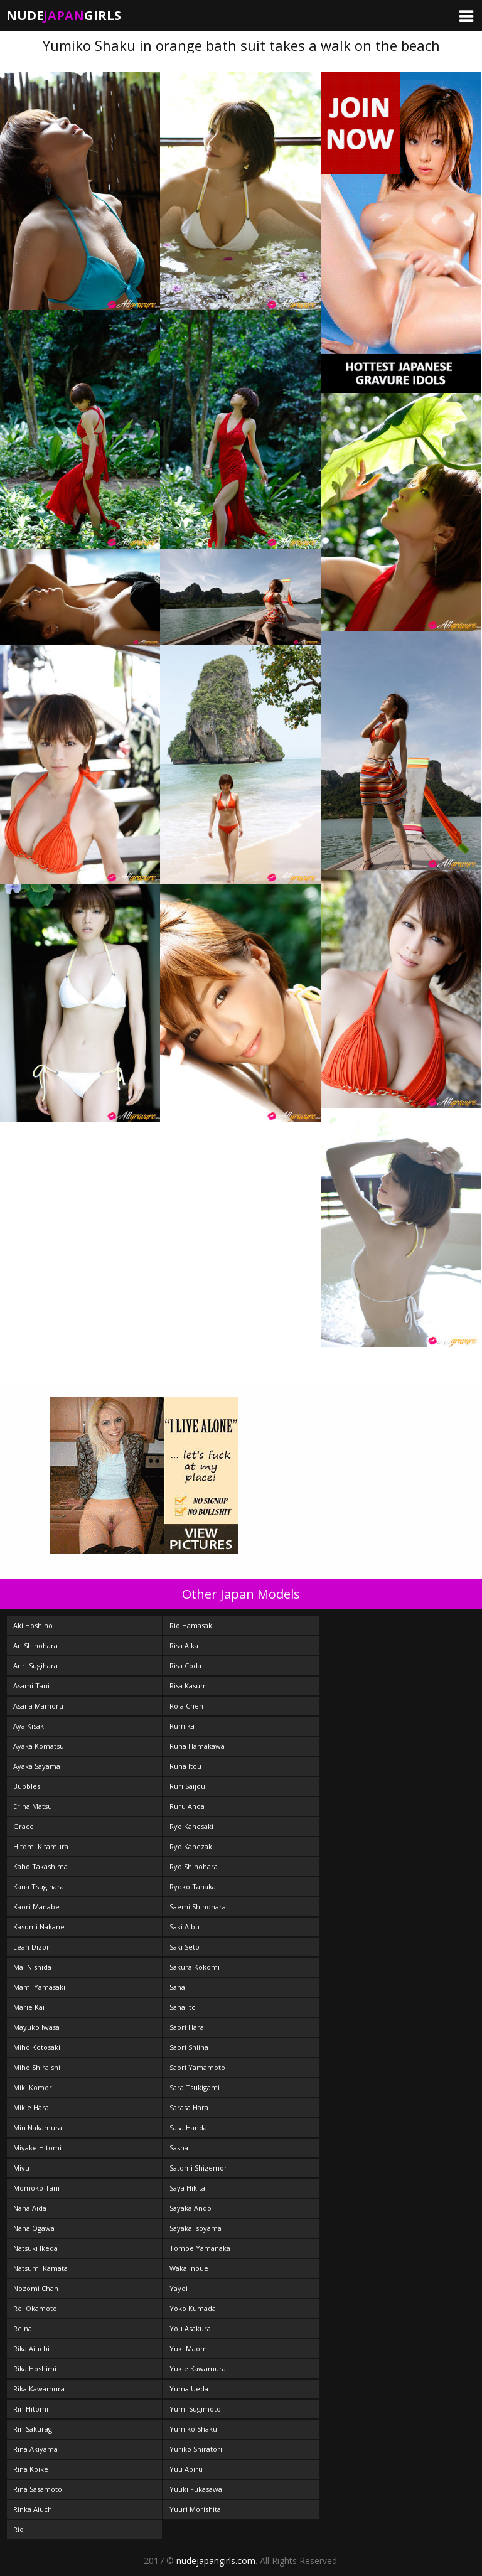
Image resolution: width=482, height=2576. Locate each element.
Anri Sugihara (35, 1665)
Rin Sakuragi (33, 2429)
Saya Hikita (187, 2187)
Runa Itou (185, 1766)
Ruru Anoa (187, 1806)
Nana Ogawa (34, 2228)
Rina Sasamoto (37, 2489)
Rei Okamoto (35, 2308)
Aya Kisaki (29, 1726)
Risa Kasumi (189, 1685)
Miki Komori (33, 2087)
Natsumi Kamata (40, 2268)
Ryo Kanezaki (191, 1846)
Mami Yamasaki (39, 1987)
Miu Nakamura (37, 2127)
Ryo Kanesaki (191, 1826)
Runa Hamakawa (197, 1746)
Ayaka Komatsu (38, 1746)
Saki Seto (184, 1946)
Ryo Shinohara (193, 1866)
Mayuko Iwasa (36, 2027)
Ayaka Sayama (36, 1766)
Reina (22, 2328)
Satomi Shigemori (199, 2167)
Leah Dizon (32, 1946)
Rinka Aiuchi (33, 2509)
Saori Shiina (188, 2047)
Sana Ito (182, 2007)
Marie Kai (29, 2007)
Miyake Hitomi (37, 2147)
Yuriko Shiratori (195, 2449)
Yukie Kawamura (197, 2368)
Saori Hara (186, 2027)
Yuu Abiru (186, 2469)
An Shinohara (35, 1645)
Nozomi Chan (35, 2288)
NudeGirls (63, 15)
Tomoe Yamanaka (199, 2248)
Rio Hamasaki (191, 1625)
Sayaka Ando (190, 2208)
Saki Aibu (184, 1926)
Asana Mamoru (38, 1705)
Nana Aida (29, 2208)
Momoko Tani (36, 2187)
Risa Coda (185, 1665)
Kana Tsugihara (38, 1886)
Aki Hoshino (33, 1625)
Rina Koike (30, 2469)
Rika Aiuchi (31, 2348)
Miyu (21, 2167)
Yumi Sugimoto (195, 2408)
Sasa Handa (188, 2127)
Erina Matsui (33, 1806)
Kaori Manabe (36, 1906)
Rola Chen (186, 1705)
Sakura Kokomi (194, 1967)
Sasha (178, 2147)
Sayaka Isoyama (195, 2228)
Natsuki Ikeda (35, 2248)
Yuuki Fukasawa (195, 2489)
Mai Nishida (32, 1967)
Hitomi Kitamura (40, 1846)
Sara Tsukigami (194, 2087)
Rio (18, 2529)
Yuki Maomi (189, 2348)
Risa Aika (183, 1645)
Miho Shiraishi (36, 2067)
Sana (177, 1987)
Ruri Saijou (187, 1786)
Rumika (182, 1726)
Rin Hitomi (30, 2408)
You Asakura (190, 2328)
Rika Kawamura (39, 2388)
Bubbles (26, 1786)
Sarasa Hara (188, 2107)
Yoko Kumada (192, 2308)
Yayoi (178, 2288)
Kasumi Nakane (39, 1926)
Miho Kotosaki (36, 2047)
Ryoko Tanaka (192, 1886)
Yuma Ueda (188, 2388)
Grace (23, 1826)
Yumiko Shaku (193, 2429)
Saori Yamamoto (197, 2067)
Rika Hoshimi (34, 2368)
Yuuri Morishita (195, 2509)
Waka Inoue (188, 2268)
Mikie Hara (31, 2107)
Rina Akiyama (35, 2449)
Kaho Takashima (40, 1866)
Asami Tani (31, 1685)
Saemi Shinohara (197, 1906)
